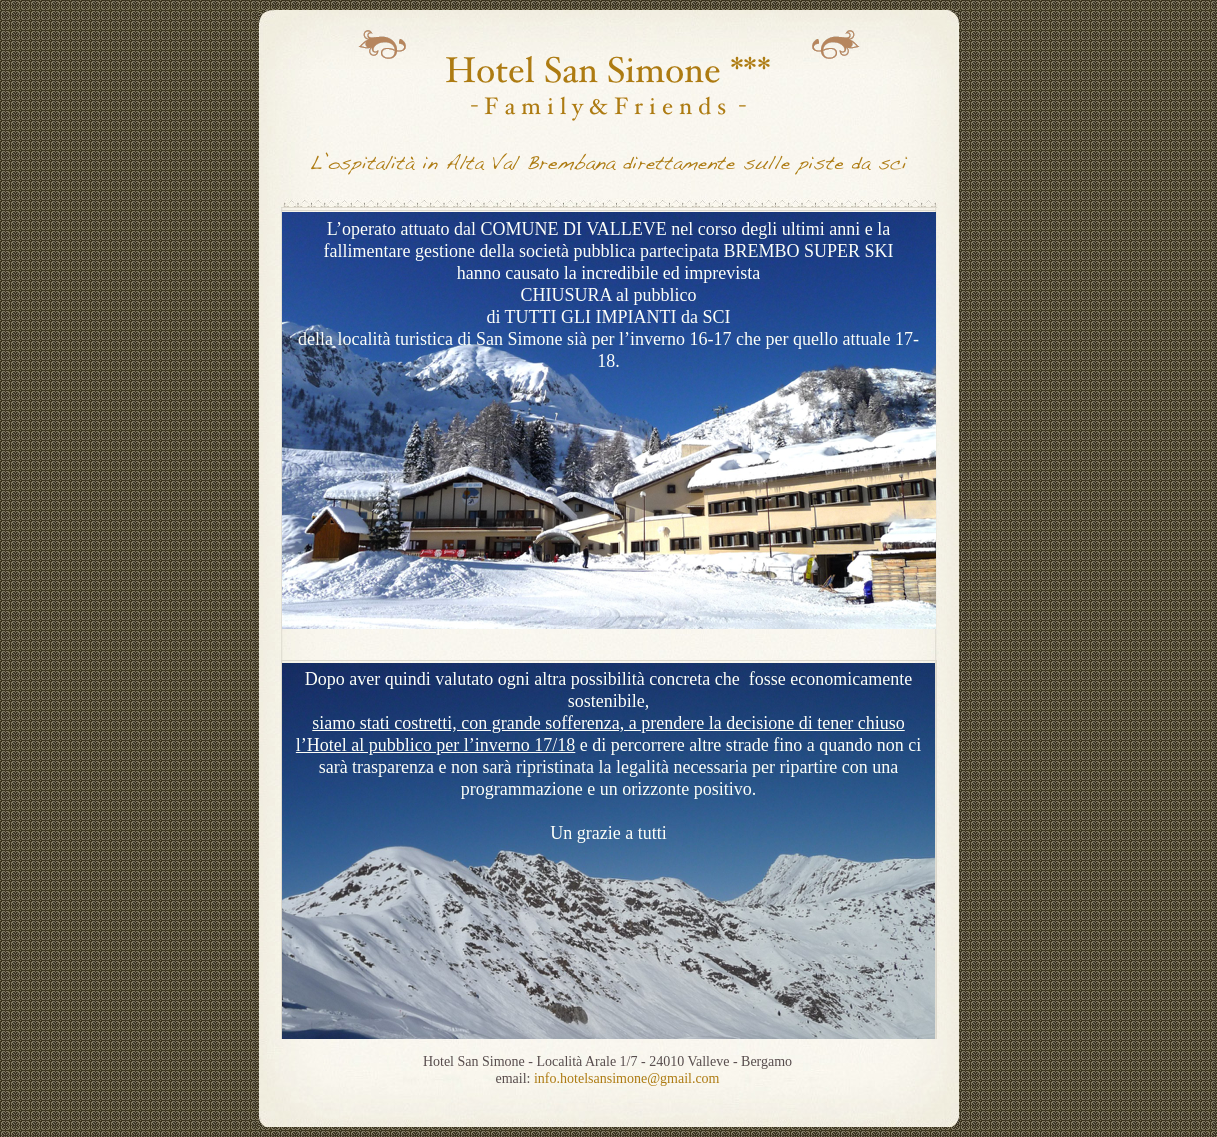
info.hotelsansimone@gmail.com (627, 1078)
